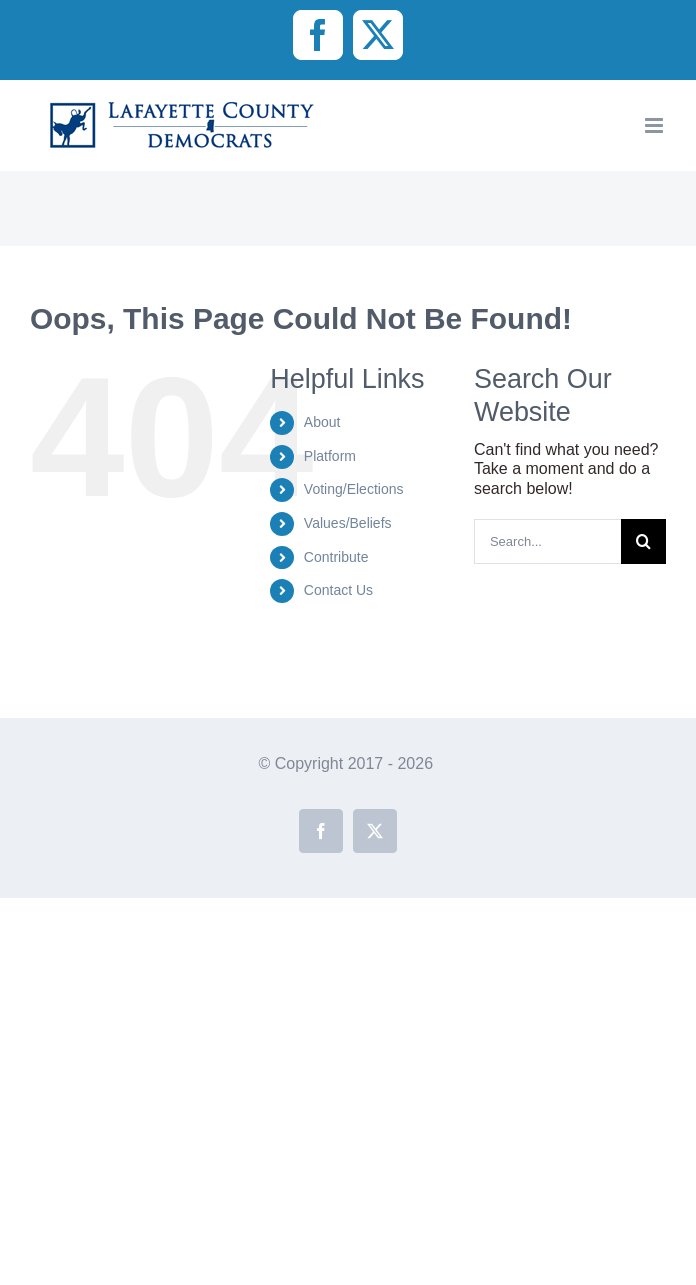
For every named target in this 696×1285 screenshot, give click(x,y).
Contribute (336, 557)
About (322, 422)
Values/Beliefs (348, 523)
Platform (330, 456)
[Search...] (547, 541)
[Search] (643, 541)
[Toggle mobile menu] (655, 125)
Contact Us (338, 590)
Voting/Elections (354, 489)
